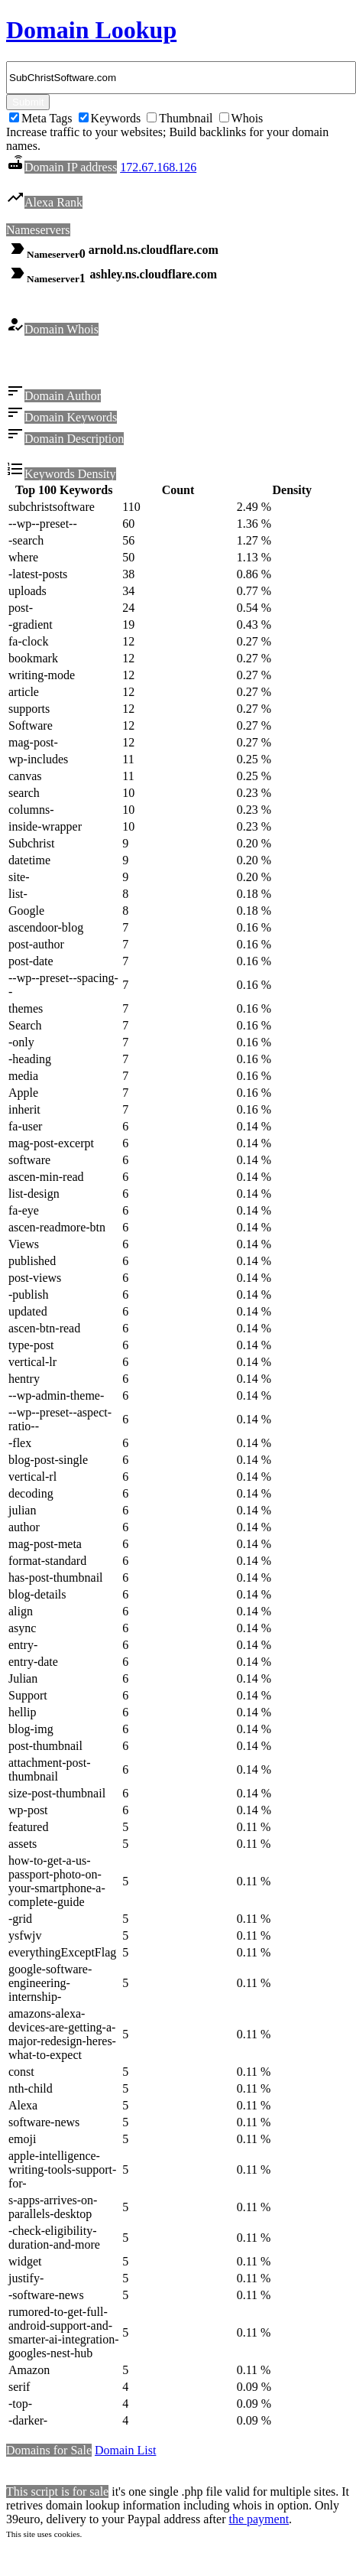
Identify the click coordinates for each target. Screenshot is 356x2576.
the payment (258, 2521)
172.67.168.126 (158, 167)
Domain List (125, 2452)
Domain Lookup (91, 30)
